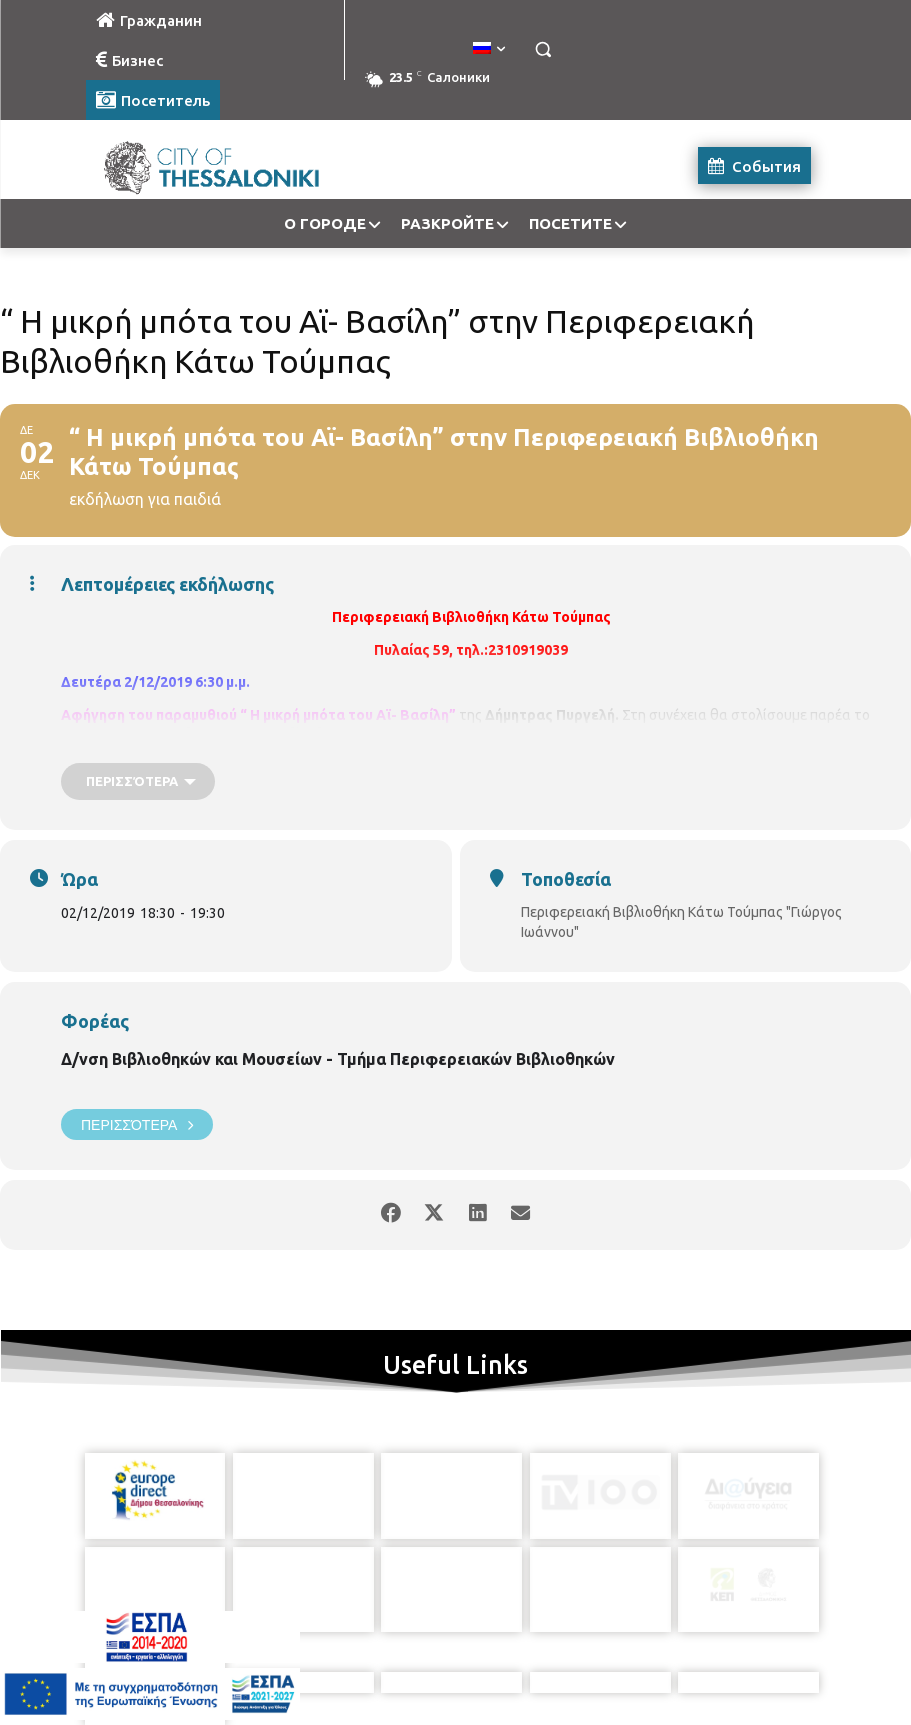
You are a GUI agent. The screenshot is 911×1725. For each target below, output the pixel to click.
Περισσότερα (137, 1124)
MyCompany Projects (767, 1664)
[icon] (547, 1618)
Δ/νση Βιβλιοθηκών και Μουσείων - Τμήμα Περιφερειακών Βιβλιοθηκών (338, 1059)
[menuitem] (489, 49)
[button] (543, 49)
